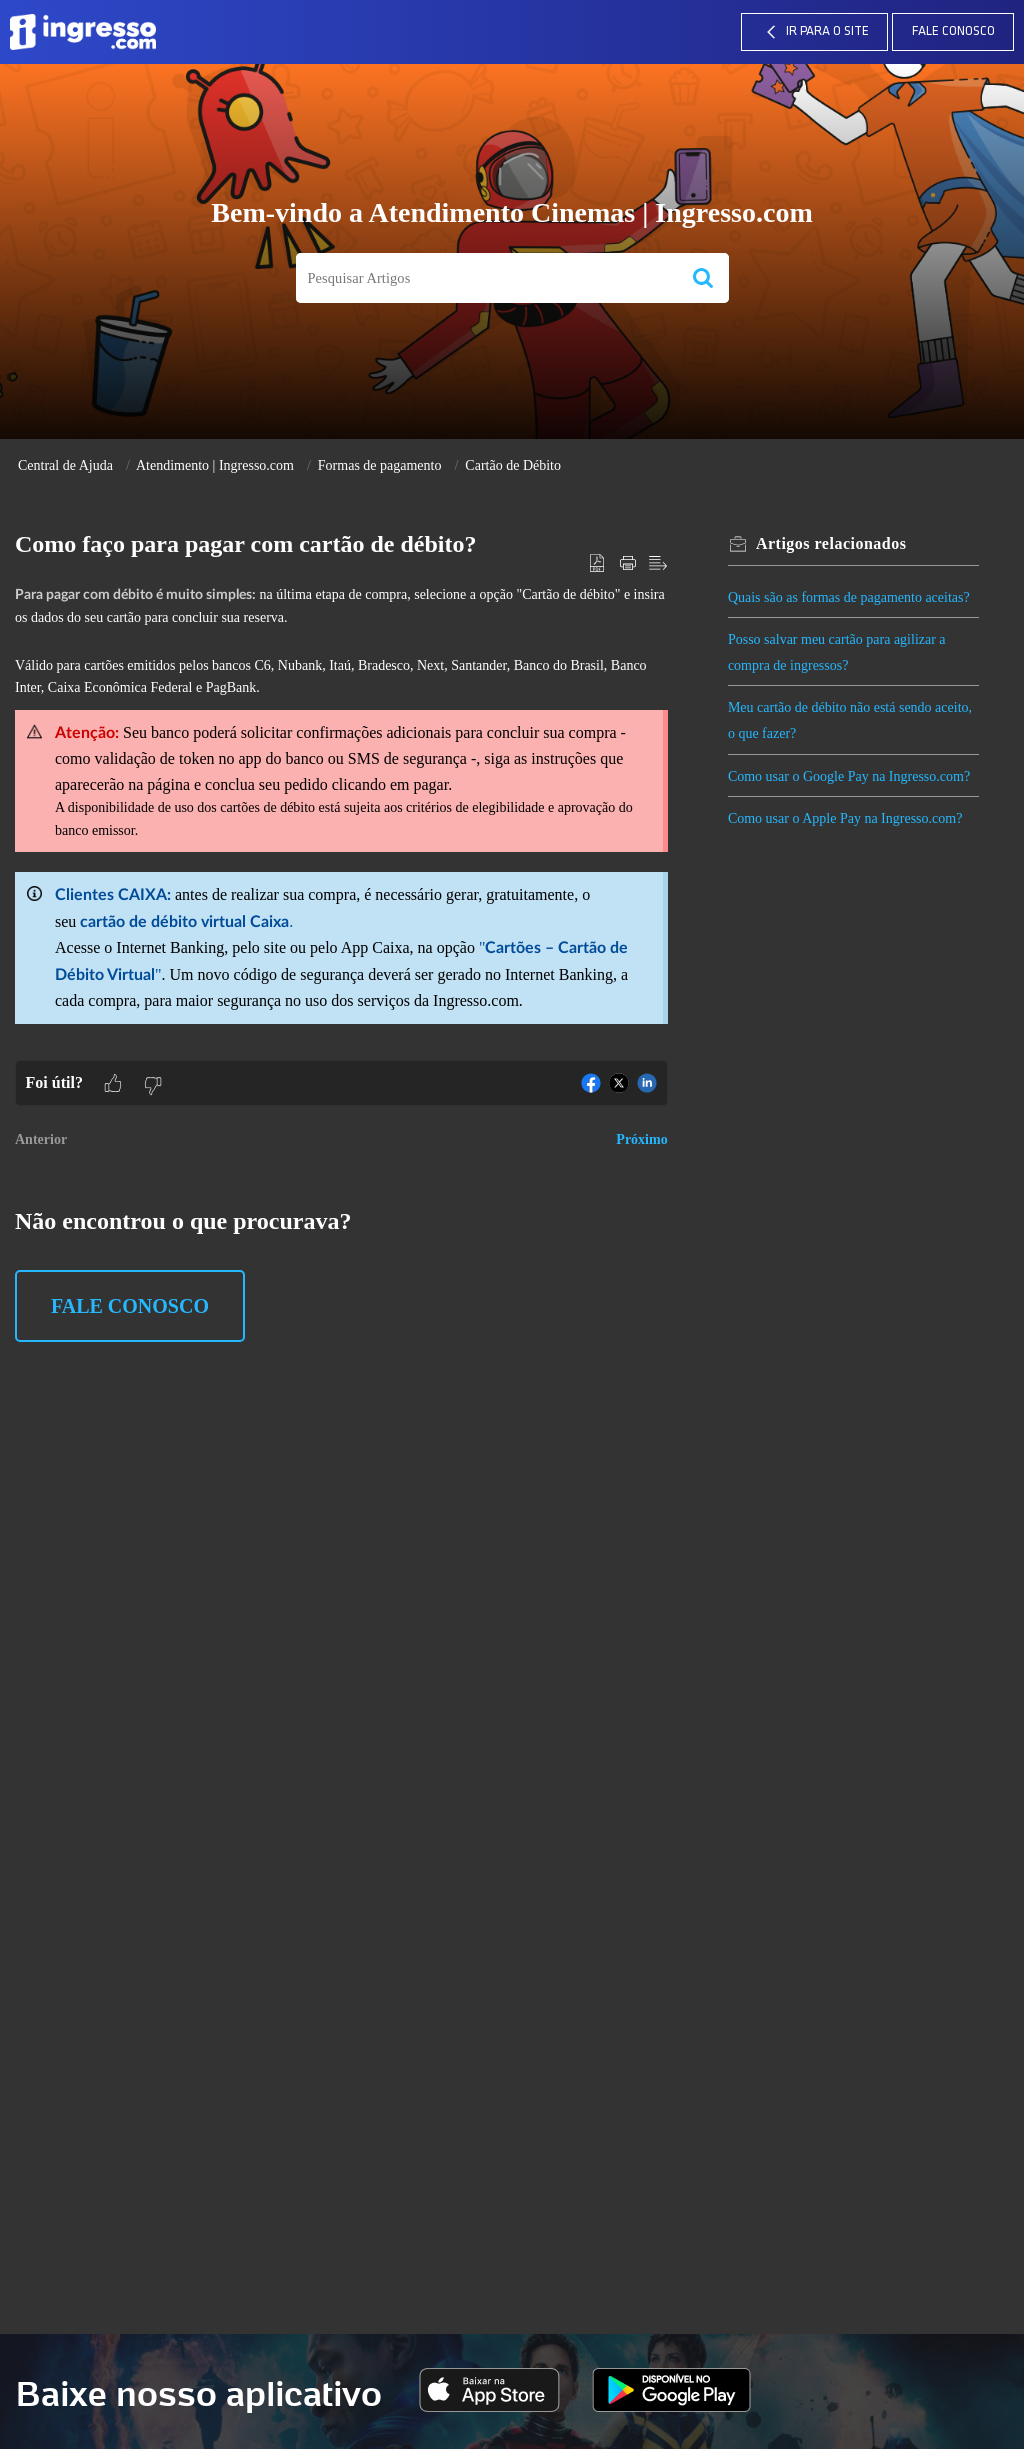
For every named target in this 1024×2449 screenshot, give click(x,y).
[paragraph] (341, 821)
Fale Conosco (953, 31)
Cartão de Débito (513, 465)
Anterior (41, 1139)
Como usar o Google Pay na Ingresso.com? (853, 776)
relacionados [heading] (835, 543)
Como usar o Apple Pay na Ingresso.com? (849, 818)
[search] (486, 278)
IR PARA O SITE (815, 32)
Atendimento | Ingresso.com (215, 465)
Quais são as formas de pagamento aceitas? (853, 597)
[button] (703, 278)
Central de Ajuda (65, 465)
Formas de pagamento (380, 465)
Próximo (641, 1139)
